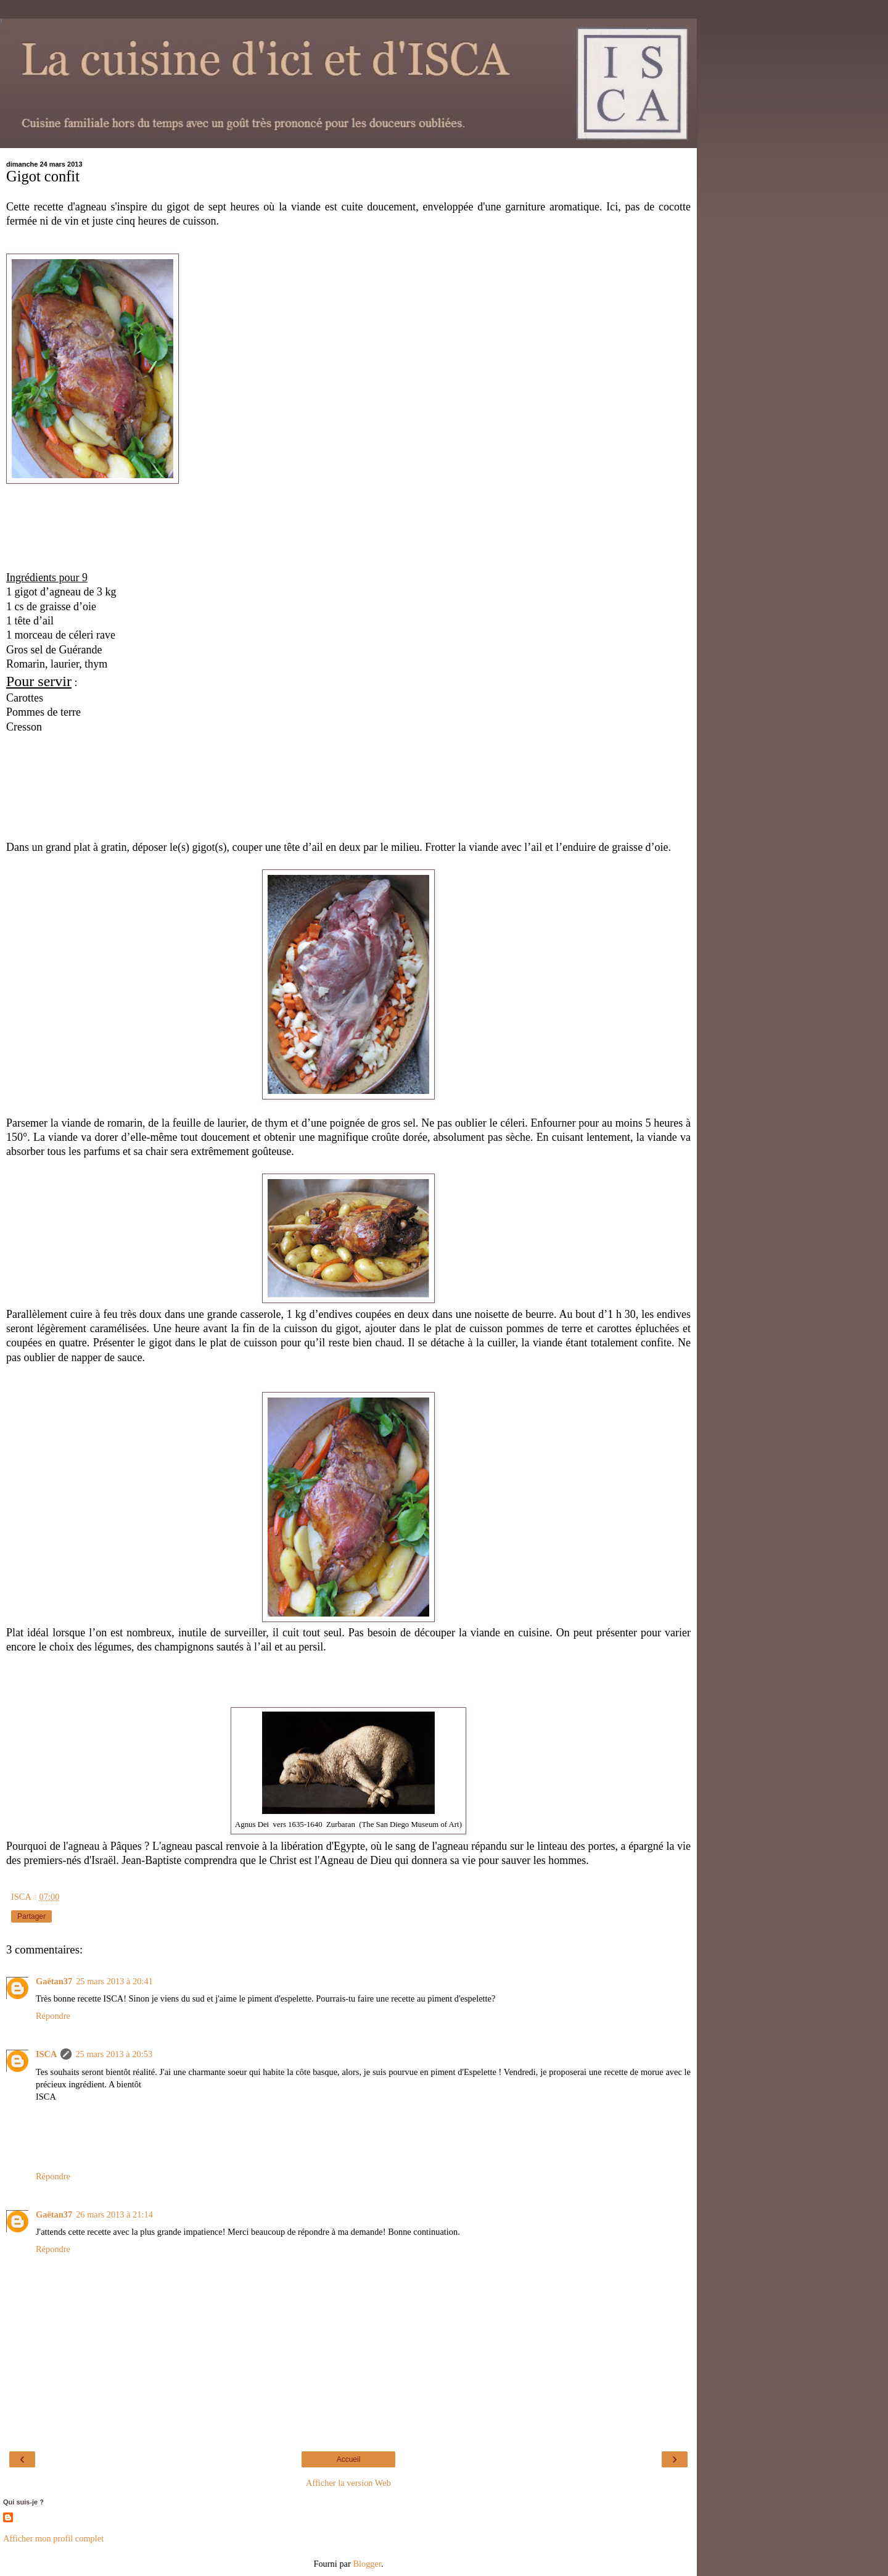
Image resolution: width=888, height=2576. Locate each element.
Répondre (53, 2016)
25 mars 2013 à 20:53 (113, 2054)
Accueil (349, 2459)
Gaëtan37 (54, 1981)
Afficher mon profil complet (53, 2538)
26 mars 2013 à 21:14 (114, 2214)
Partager (31, 1916)
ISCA (46, 2054)
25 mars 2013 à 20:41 (114, 1981)
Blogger (367, 2564)
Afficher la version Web (348, 2483)
